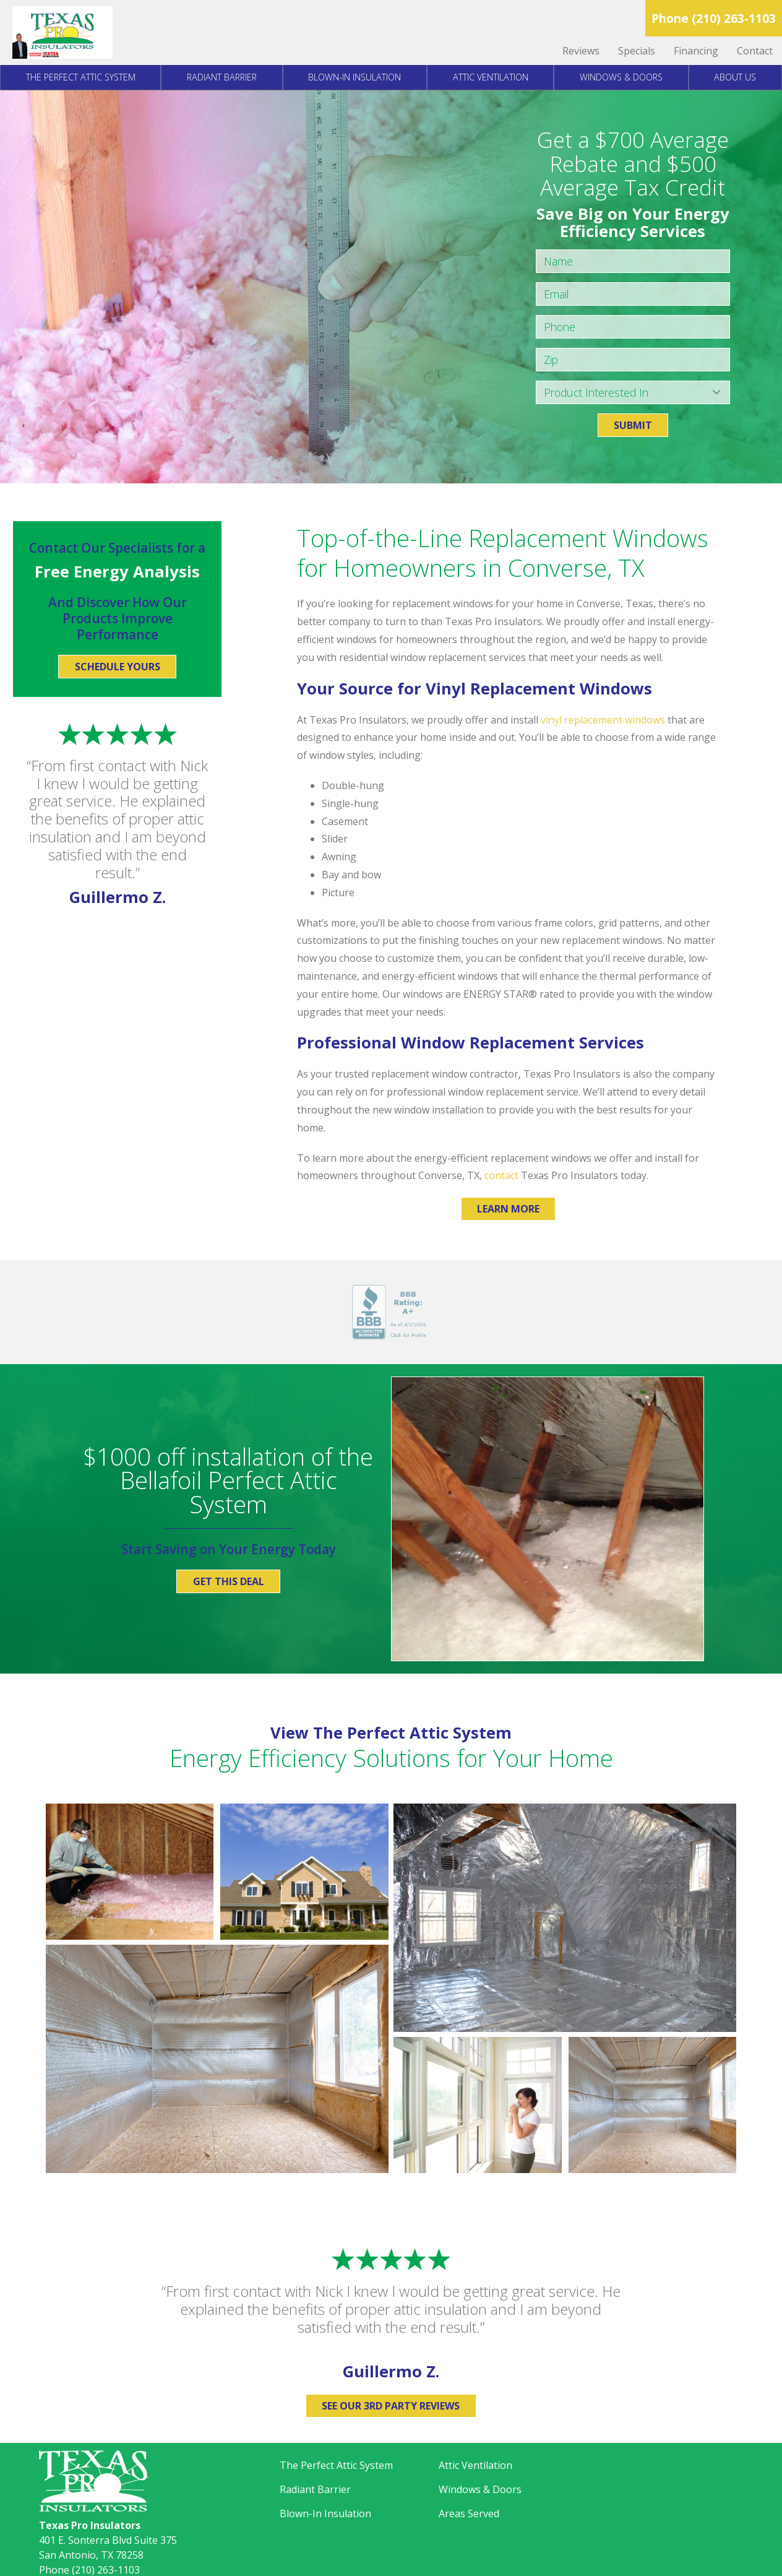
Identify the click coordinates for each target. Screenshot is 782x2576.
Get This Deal (228, 1581)
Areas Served (469, 2513)
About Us (735, 77)
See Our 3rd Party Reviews (391, 2406)
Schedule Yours (117, 666)
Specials (636, 51)
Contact (755, 51)
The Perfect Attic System (80, 77)
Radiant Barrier (222, 77)
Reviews (580, 51)
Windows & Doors (621, 77)
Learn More (508, 1209)
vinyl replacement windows (603, 720)
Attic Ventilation (490, 77)
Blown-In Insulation (354, 77)
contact (501, 1175)
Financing (696, 51)
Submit (633, 425)
